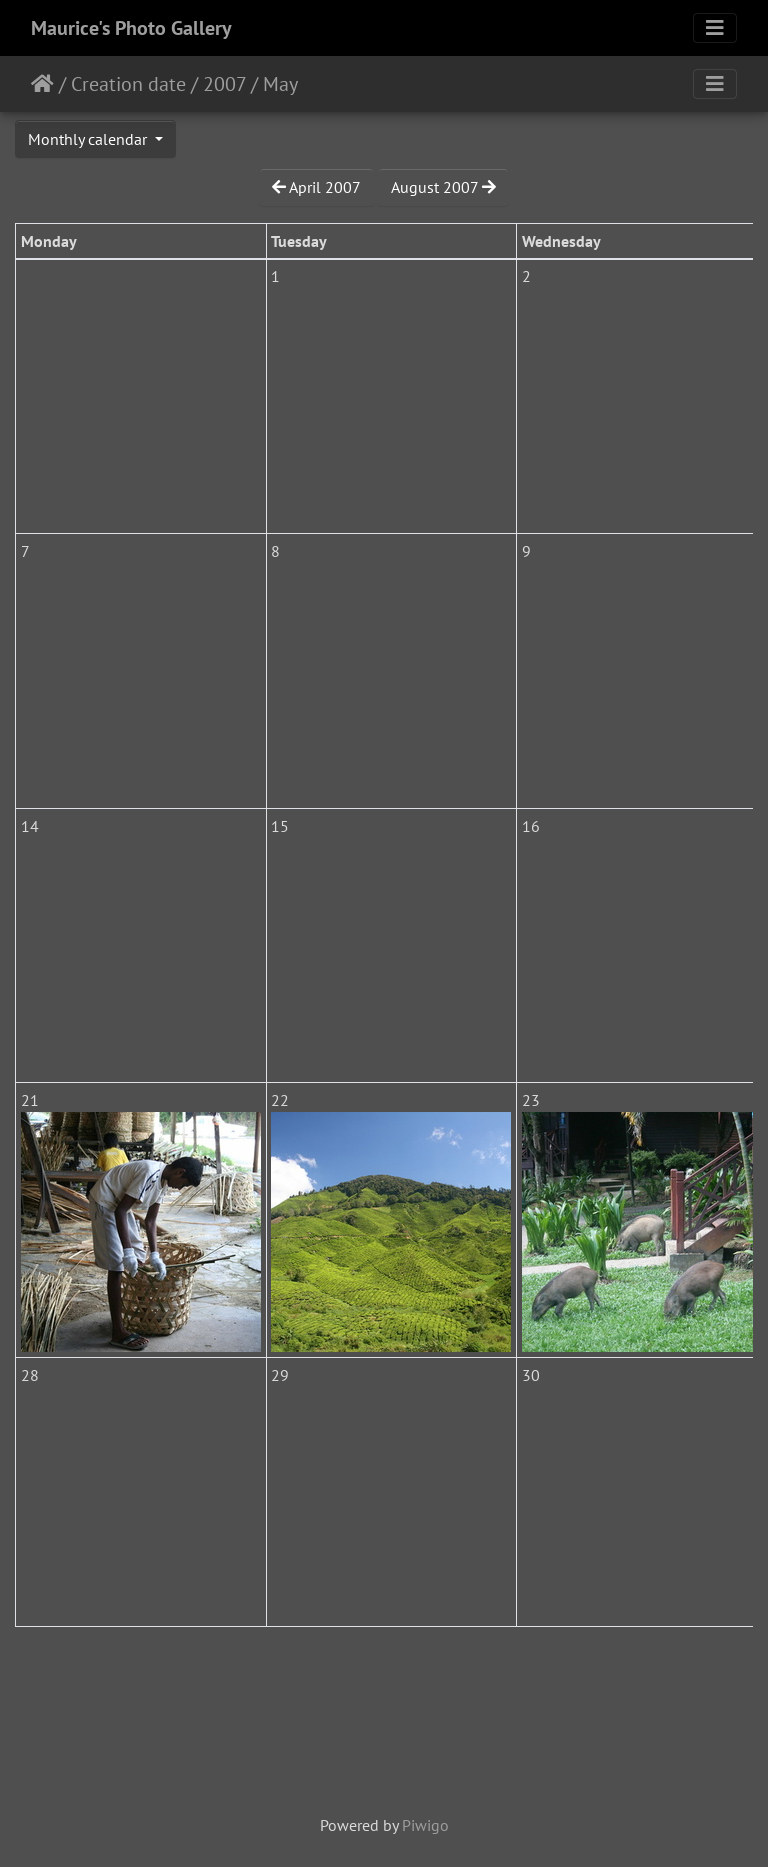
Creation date (128, 84)
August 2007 (443, 187)
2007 (224, 84)
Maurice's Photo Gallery (131, 28)
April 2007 (316, 187)
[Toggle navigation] (715, 28)
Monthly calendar (89, 139)
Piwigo (425, 1825)
